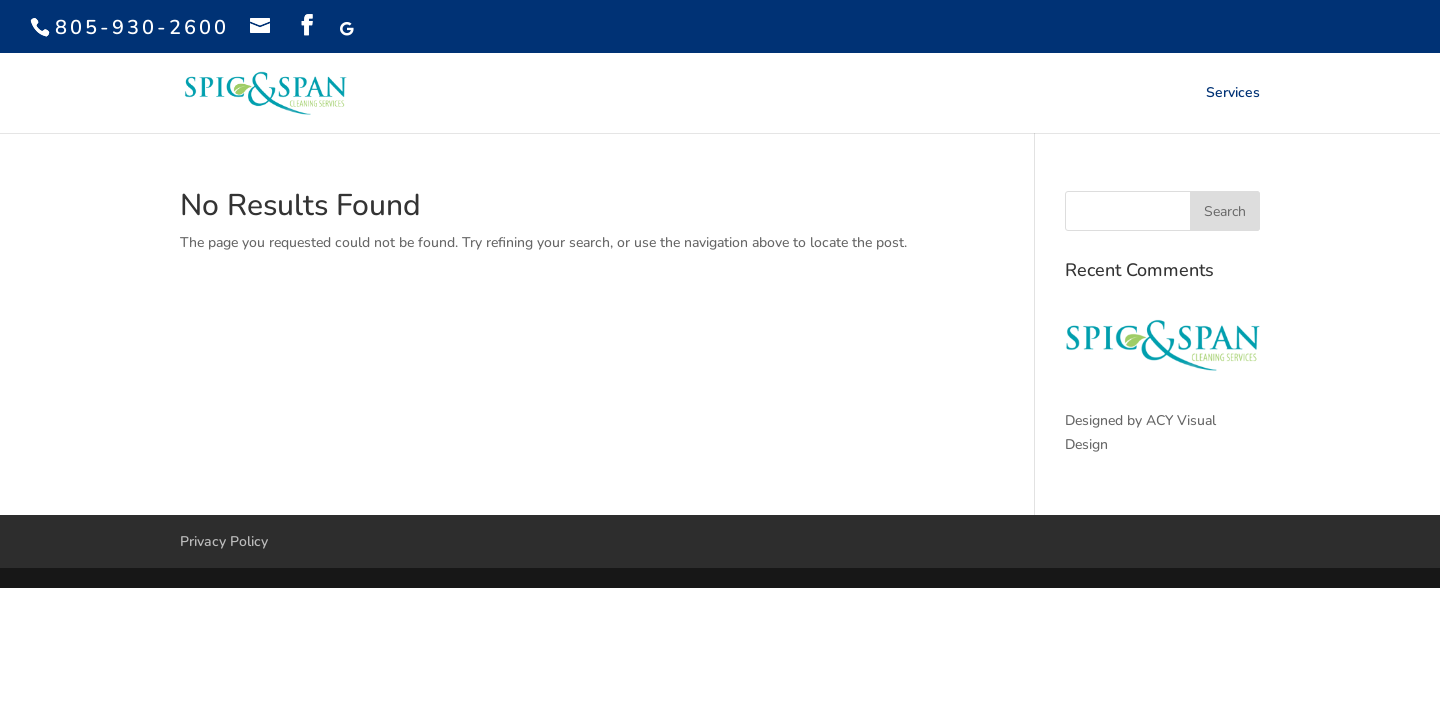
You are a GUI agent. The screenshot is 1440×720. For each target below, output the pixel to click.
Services (1233, 94)
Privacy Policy (224, 541)
